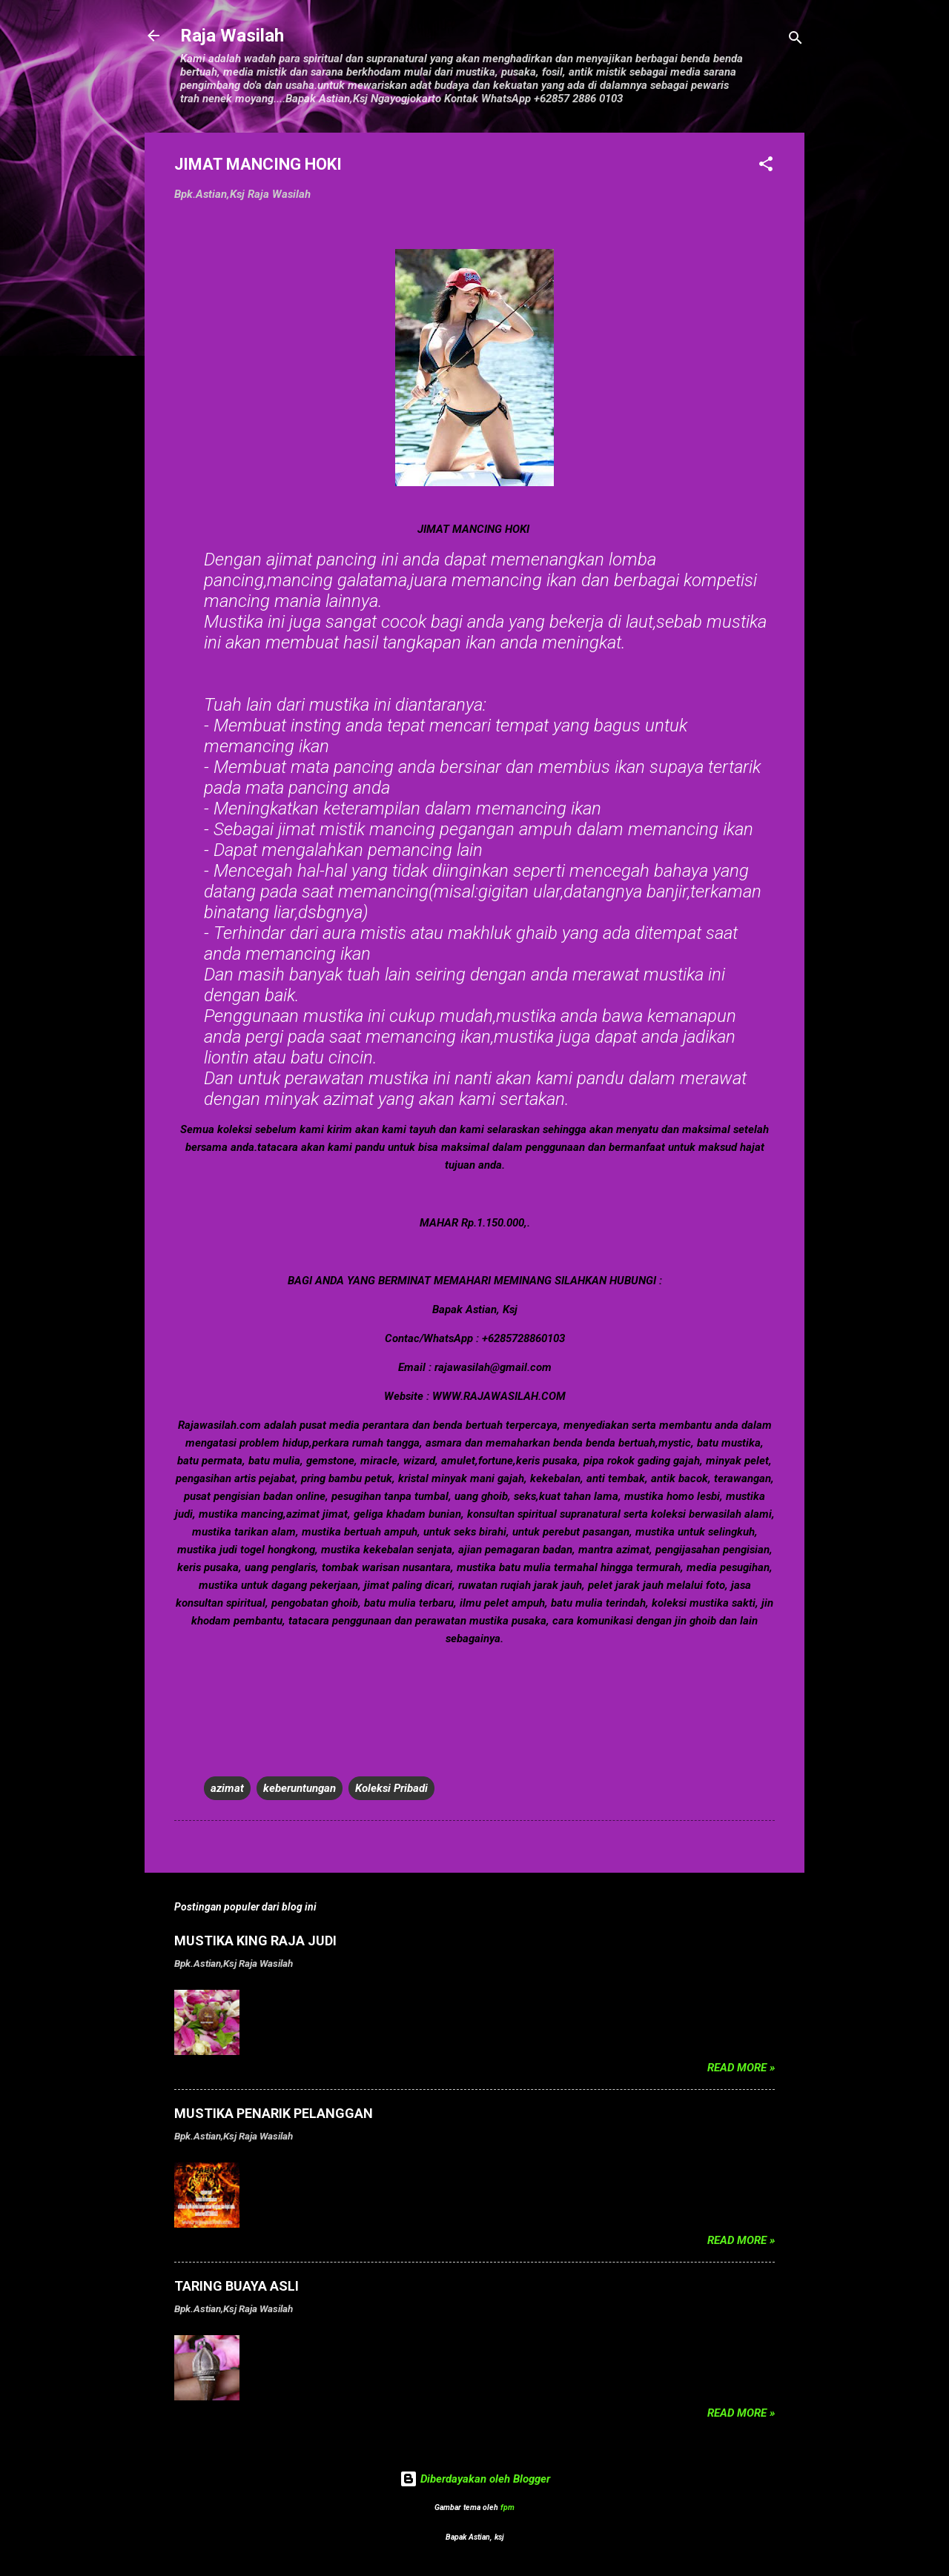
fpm (507, 2507)
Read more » (741, 2067)
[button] (766, 166)
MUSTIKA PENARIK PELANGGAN (273, 2113)
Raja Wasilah (232, 35)
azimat (227, 1788)
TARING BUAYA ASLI (236, 2286)
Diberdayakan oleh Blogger (475, 2479)
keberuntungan (299, 1788)
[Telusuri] (795, 40)
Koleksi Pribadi (391, 1788)
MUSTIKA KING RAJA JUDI (255, 1940)
